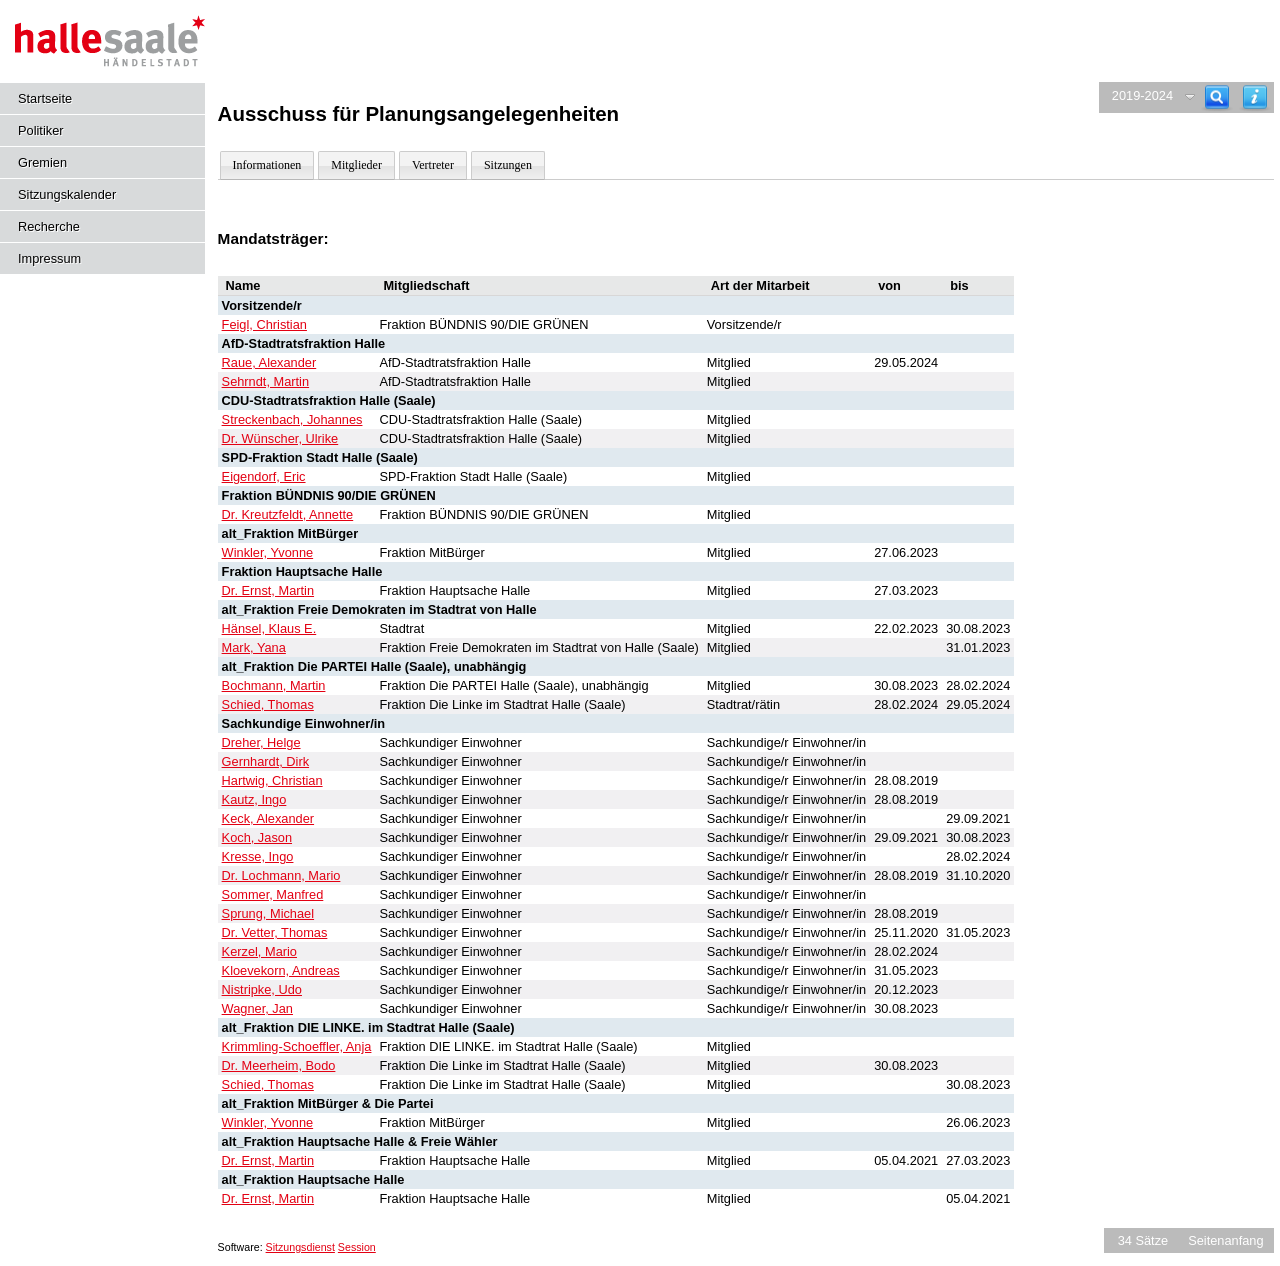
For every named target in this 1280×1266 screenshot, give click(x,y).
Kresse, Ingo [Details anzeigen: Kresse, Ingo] (258, 856)
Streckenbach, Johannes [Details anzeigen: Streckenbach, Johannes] (292, 419)
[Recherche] (1217, 97)
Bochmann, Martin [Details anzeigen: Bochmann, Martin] (274, 685)
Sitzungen (508, 165)
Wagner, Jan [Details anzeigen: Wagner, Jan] (257, 1008)
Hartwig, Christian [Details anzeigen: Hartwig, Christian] (272, 780)
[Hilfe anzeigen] (1255, 97)
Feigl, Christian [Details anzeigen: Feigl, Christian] (264, 324)
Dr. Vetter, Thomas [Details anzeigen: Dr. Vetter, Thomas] (275, 932)
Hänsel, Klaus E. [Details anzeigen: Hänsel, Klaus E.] (269, 628)
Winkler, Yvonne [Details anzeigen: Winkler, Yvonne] (268, 552)
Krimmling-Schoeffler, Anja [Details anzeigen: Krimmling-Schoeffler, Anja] (297, 1046)
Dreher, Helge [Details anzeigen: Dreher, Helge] (261, 742)
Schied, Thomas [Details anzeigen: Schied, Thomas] (268, 704)
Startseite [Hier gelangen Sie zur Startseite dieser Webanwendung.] (45, 98)
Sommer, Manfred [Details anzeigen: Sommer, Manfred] (273, 894)
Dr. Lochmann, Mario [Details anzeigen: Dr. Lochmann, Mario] (281, 875)
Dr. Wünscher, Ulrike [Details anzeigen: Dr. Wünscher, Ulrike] (280, 438)
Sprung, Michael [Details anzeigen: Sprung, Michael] (268, 913)
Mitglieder (356, 165)
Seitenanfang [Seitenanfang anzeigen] (1225, 1240)
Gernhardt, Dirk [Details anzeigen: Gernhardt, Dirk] (265, 761)
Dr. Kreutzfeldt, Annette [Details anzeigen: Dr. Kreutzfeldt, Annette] (288, 514)
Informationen (267, 165)
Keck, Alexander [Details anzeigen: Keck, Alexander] (268, 818)
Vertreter (433, 165)
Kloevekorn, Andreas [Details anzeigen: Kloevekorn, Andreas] (281, 970)
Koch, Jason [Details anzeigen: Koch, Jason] (257, 837)
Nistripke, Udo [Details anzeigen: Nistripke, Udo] (262, 989)
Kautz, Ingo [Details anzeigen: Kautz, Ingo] (254, 799)
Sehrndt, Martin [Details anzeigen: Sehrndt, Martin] (266, 381)
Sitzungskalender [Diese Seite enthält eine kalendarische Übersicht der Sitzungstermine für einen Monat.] (67, 194)
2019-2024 (1142, 95)
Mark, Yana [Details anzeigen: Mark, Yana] (254, 647)
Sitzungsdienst (300, 1247)
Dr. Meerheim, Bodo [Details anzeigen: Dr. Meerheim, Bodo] (279, 1065)
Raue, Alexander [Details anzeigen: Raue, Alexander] (269, 362)
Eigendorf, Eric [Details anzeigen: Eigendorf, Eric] (264, 476)
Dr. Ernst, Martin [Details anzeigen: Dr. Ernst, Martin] (268, 590)
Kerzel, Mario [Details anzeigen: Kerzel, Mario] (259, 951)
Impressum (49, 258)
